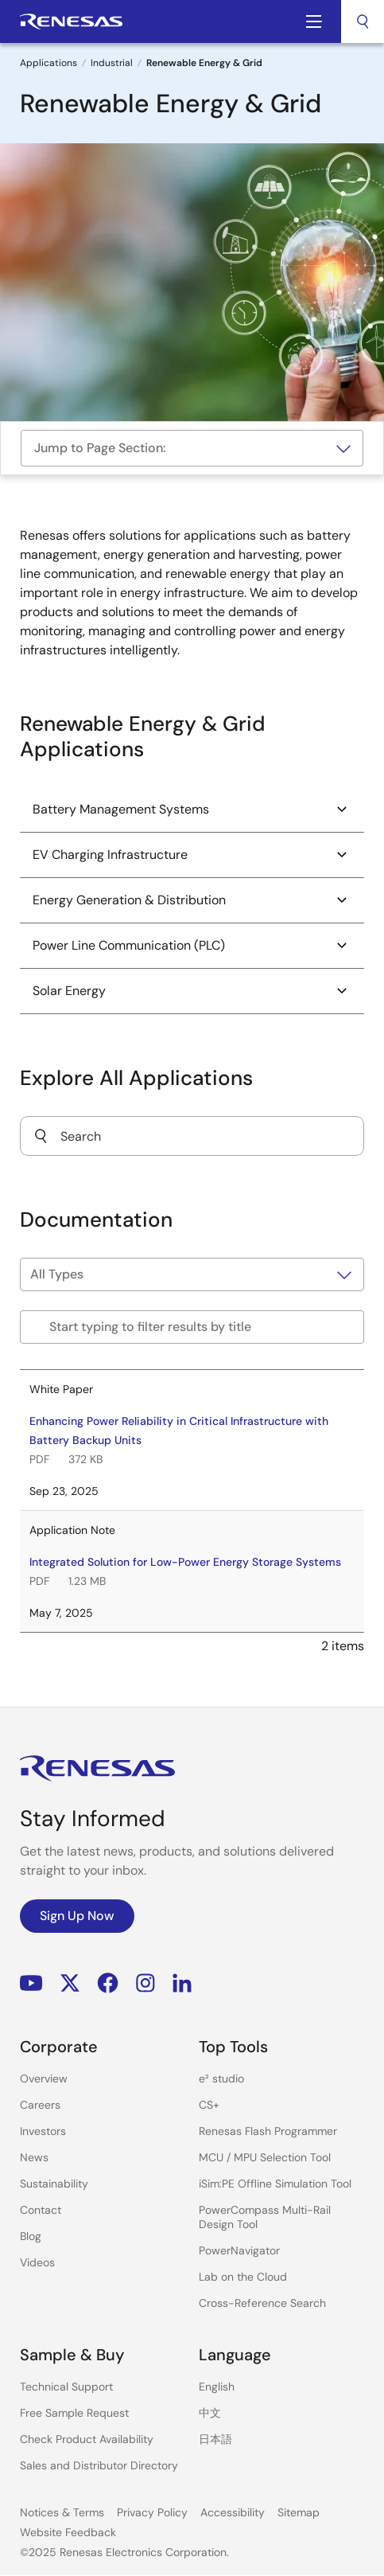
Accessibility (232, 2512)
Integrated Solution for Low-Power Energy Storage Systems (185, 1562)
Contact (40, 2210)
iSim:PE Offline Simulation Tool (275, 2183)
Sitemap (298, 2512)
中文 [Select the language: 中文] (210, 2413)
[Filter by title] (192, 1327)
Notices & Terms (62, 2512)
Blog (30, 2236)
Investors (43, 2131)
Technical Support (66, 2386)
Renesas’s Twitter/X (70, 1983)
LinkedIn (182, 1983)
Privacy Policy (152, 2512)
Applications (48, 63)
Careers (40, 2105)
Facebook (107, 1983)
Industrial (112, 63)
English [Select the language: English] (217, 2386)
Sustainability (54, 2183)
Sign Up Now (77, 1915)
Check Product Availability (86, 2439)
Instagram (145, 1983)
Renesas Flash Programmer (268, 2131)
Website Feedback (68, 2532)
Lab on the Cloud (243, 2277)
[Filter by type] (192, 1274)
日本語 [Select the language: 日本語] (215, 2439)
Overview (44, 2078)
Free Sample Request (74, 2413)
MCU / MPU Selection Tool (265, 2157)
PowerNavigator (239, 2250)
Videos (37, 2262)
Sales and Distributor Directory (99, 2465)
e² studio (221, 2078)
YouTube (31, 1983)
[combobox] (362, 21)
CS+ (209, 2105)
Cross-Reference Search (262, 2303)
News (34, 2157)
